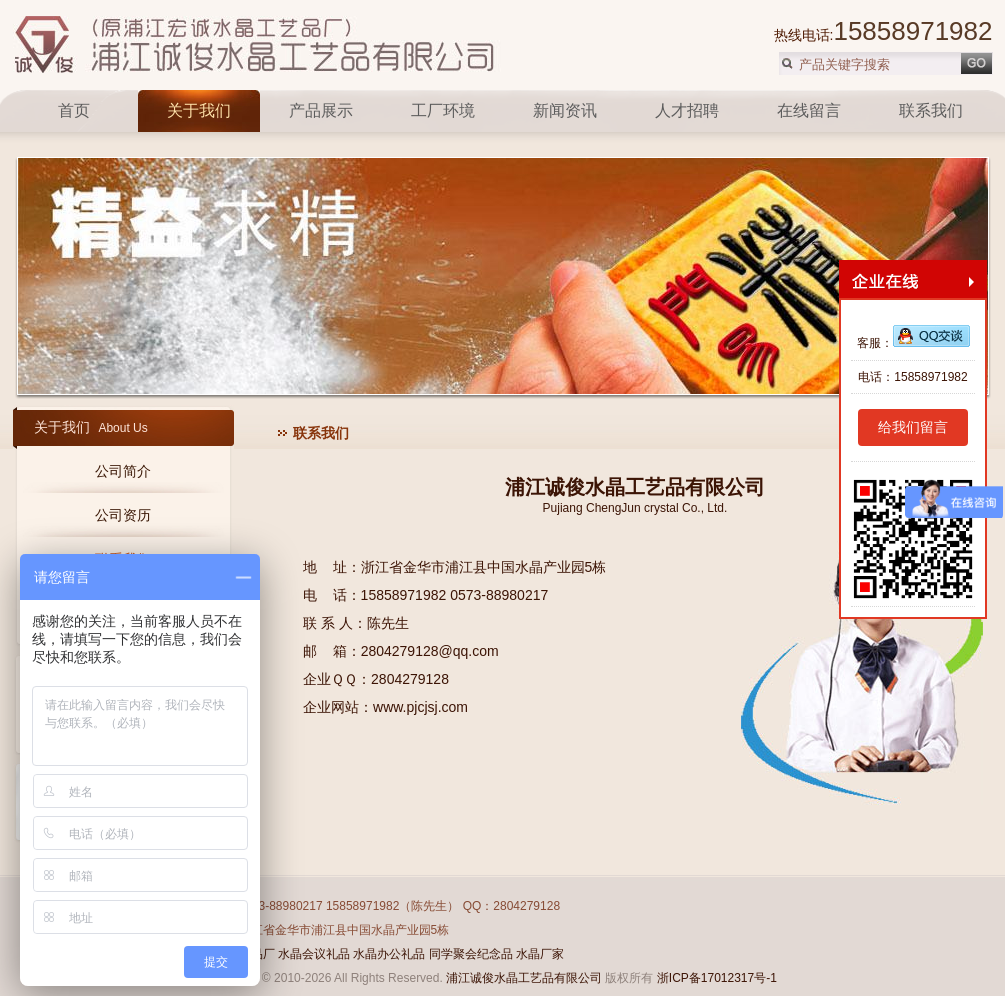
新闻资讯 (565, 110)
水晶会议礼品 (314, 954)
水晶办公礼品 (389, 954)
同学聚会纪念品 (471, 954)
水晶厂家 (540, 954)
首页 (76, 110)
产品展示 (321, 110)
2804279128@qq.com (430, 651)
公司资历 (123, 515)
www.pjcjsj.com (420, 707)
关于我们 (199, 110)
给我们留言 (913, 427)
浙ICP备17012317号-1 (717, 978)
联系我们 (931, 110)
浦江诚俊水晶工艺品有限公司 (524, 978)
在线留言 (809, 110)
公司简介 (123, 471)
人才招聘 (687, 110)
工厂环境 (443, 110)
